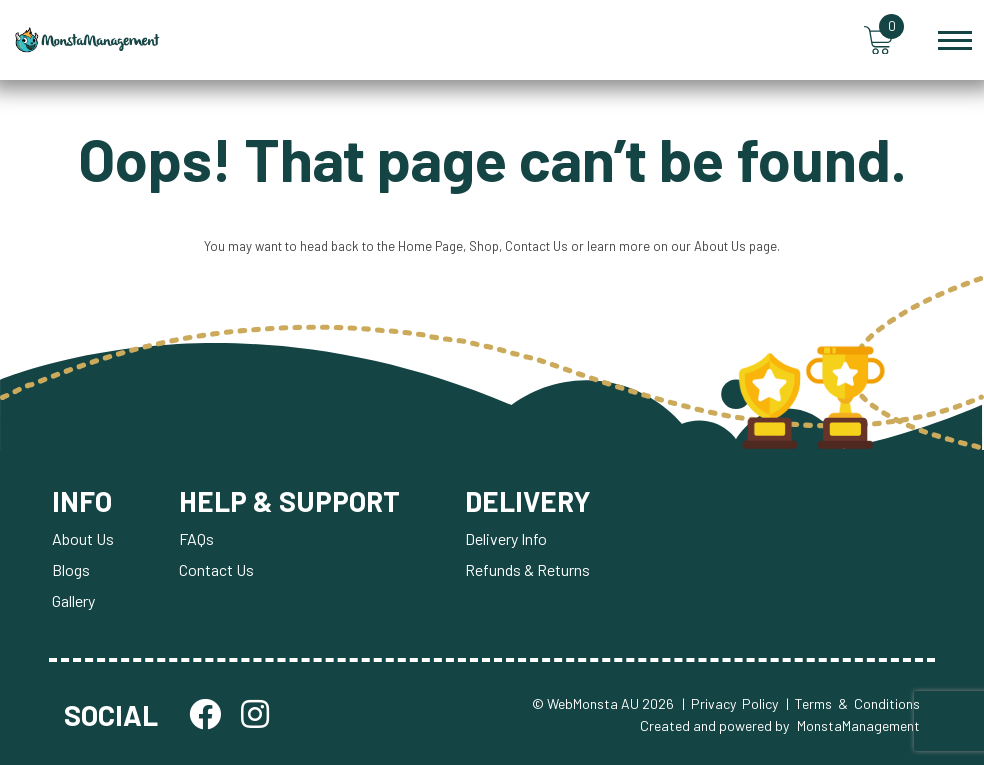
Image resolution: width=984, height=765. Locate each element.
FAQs (196, 538)
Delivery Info (506, 538)
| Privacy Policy (730, 703)
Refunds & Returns (527, 569)
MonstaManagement (858, 725)
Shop (484, 246)
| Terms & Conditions (853, 703)
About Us (720, 246)
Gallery (73, 600)
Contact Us (536, 246)
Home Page (430, 246)
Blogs (71, 569)
